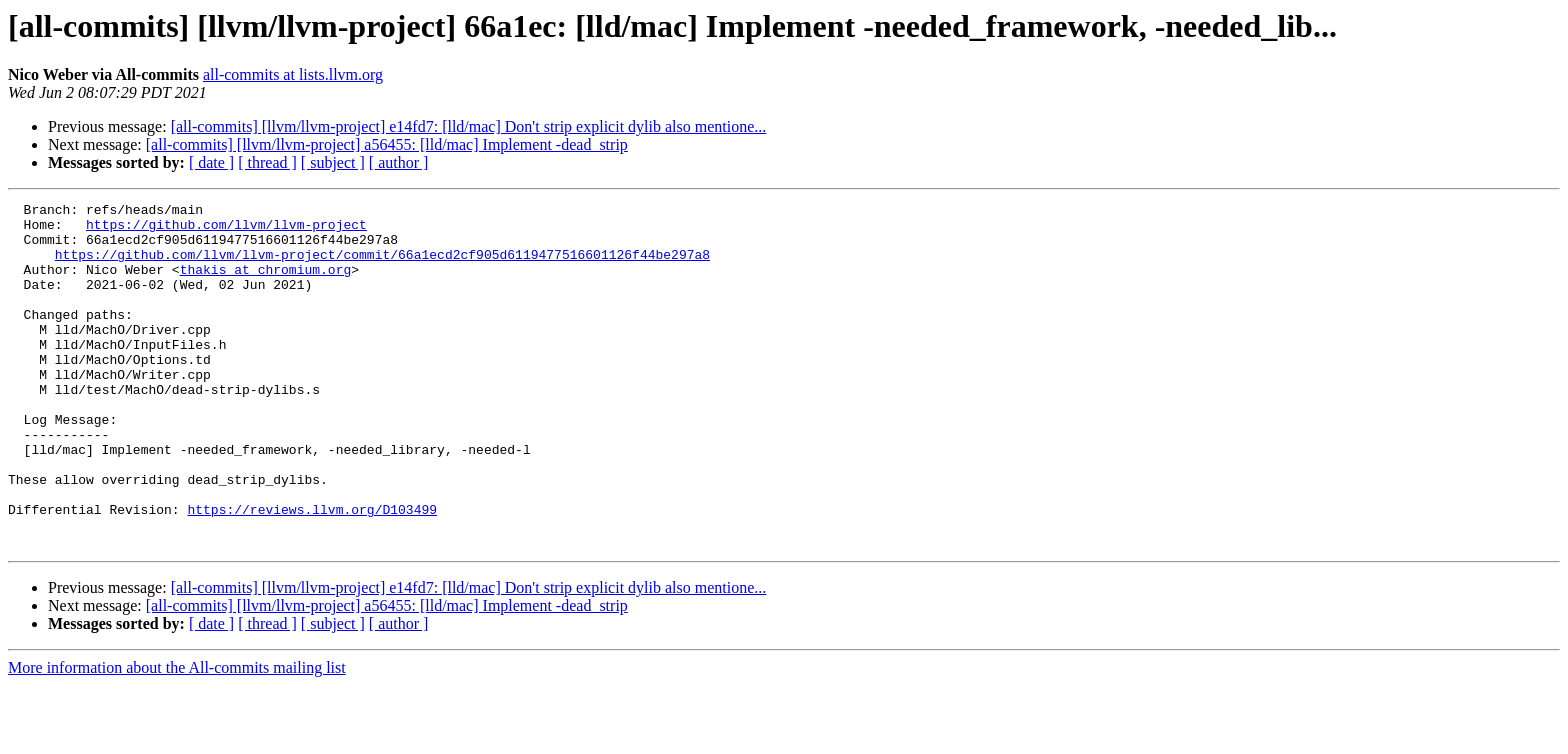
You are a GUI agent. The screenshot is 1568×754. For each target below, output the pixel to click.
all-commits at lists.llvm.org (293, 74)
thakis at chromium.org (266, 284)
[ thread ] (267, 162)
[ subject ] (333, 162)
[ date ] (211, 162)
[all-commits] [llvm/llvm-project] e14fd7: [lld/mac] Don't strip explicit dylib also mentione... (469, 126)
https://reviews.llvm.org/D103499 (312, 572)
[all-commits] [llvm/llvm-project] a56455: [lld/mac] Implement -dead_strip (387, 144)
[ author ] (399, 162)
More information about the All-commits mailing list (177, 736)
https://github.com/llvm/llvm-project (226, 230)
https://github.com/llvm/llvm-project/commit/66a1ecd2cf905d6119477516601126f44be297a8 (382, 266)
